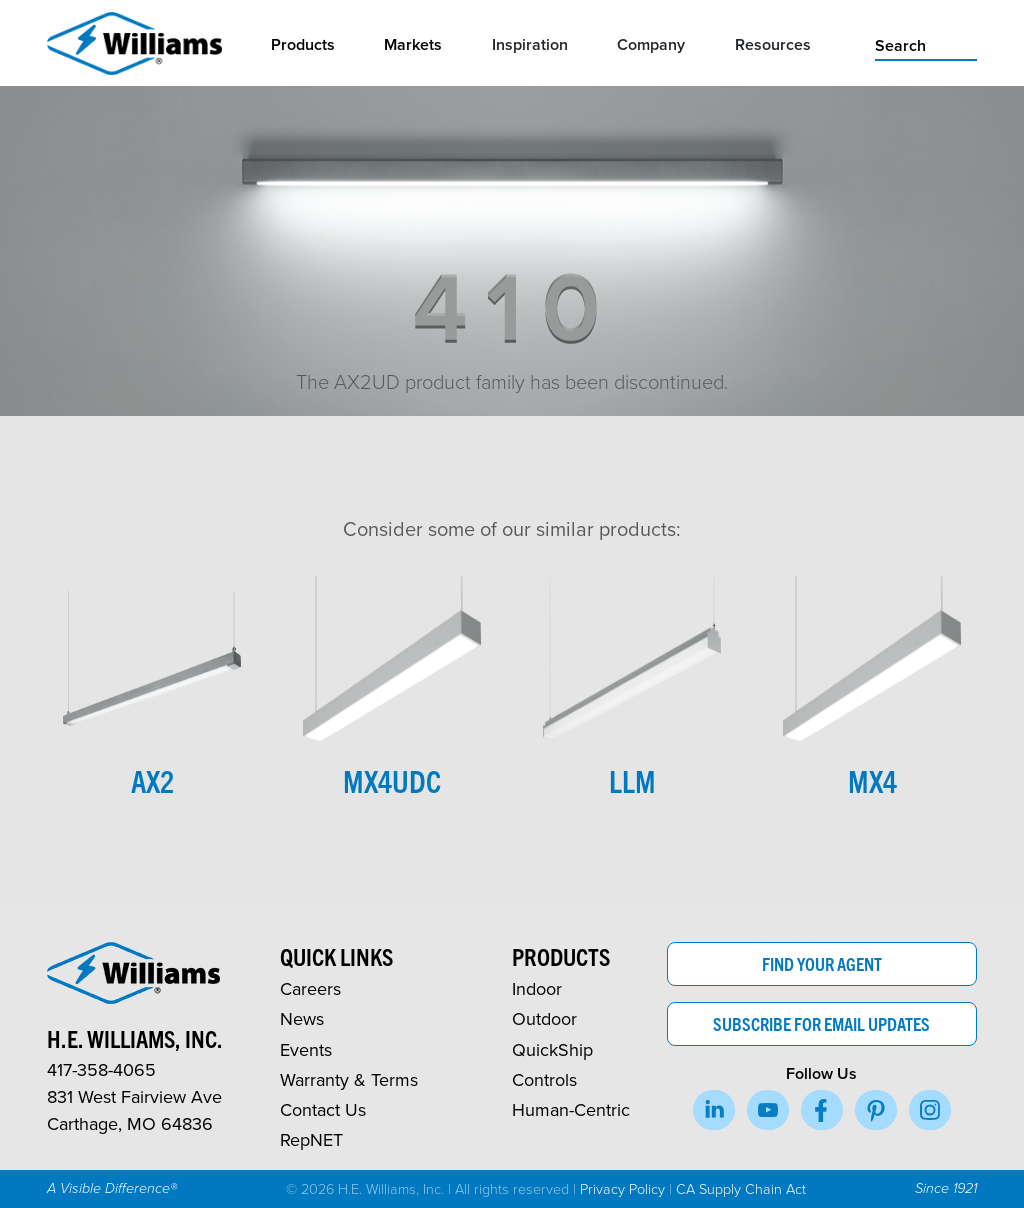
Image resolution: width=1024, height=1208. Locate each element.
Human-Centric (571, 1109)
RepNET (311, 1139)
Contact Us (323, 1109)
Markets (413, 44)
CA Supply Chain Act (741, 1188)
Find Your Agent (822, 963)
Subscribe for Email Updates (821, 1023)
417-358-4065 (101, 1069)
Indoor (537, 988)
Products (303, 44)
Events (306, 1049)
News (302, 1018)
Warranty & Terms (349, 1079)
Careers (310, 988)
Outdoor (544, 1018)
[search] (926, 44)
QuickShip (552, 1049)
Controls (544, 1079)
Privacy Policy (622, 1188)
